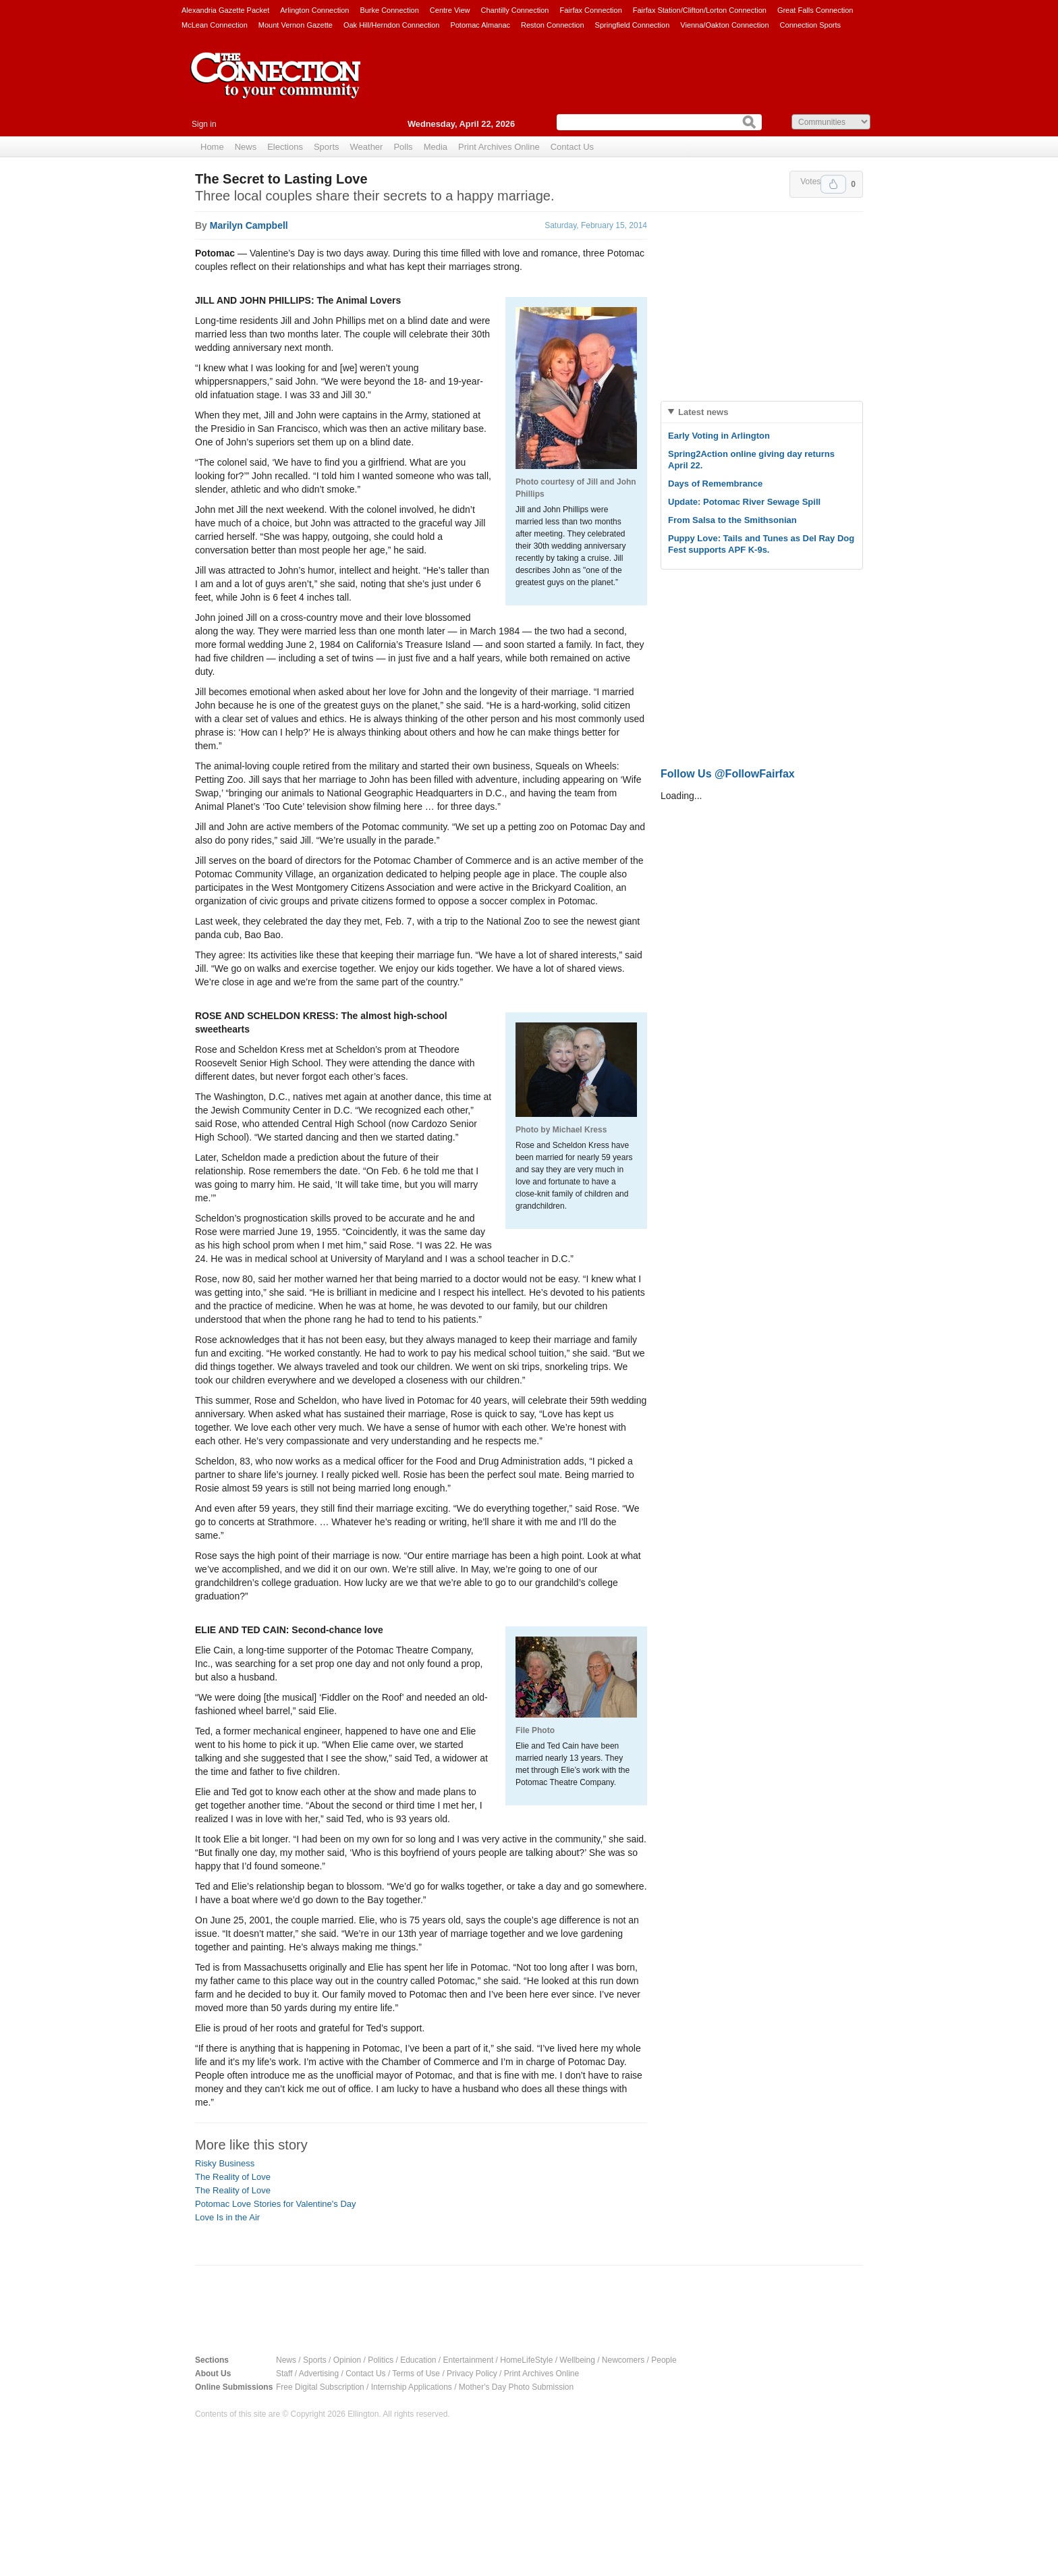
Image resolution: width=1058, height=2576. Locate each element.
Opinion (347, 2360)
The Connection (276, 86)
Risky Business (224, 2163)
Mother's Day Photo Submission (516, 2387)
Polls (402, 147)
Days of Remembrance (715, 483)
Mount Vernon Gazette (295, 25)
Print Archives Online (499, 147)
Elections (285, 147)
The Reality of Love (233, 2177)
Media (435, 147)
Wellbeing (576, 2360)
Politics (380, 2360)
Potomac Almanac (480, 25)
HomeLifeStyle (526, 2360)
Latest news (703, 412)
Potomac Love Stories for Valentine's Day (275, 2204)
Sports (326, 147)
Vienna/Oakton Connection (724, 25)
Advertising (319, 2373)
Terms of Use (416, 2373)
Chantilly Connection (515, 10)
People (663, 2360)
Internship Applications (411, 2387)
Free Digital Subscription (320, 2387)
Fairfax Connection (590, 10)
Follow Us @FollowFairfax (728, 773)
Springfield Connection (632, 25)
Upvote (833, 184)
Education (418, 2360)
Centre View (450, 10)
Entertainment (468, 2360)
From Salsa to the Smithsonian (732, 520)
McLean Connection (215, 25)
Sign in (204, 124)
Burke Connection (389, 10)
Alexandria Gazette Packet (225, 10)
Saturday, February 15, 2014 (596, 225)
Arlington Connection (314, 10)
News (246, 147)
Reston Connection (552, 25)
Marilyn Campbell (249, 225)
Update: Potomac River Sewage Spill (744, 502)
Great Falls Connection (815, 10)
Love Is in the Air (227, 2217)
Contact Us (572, 147)
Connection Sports (810, 25)
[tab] (761, 412)
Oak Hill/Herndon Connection (391, 25)
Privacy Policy (472, 2373)
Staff (284, 2373)
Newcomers (623, 2360)
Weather (366, 147)
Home (212, 147)
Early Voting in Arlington (719, 436)
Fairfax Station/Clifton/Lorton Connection (700, 10)
